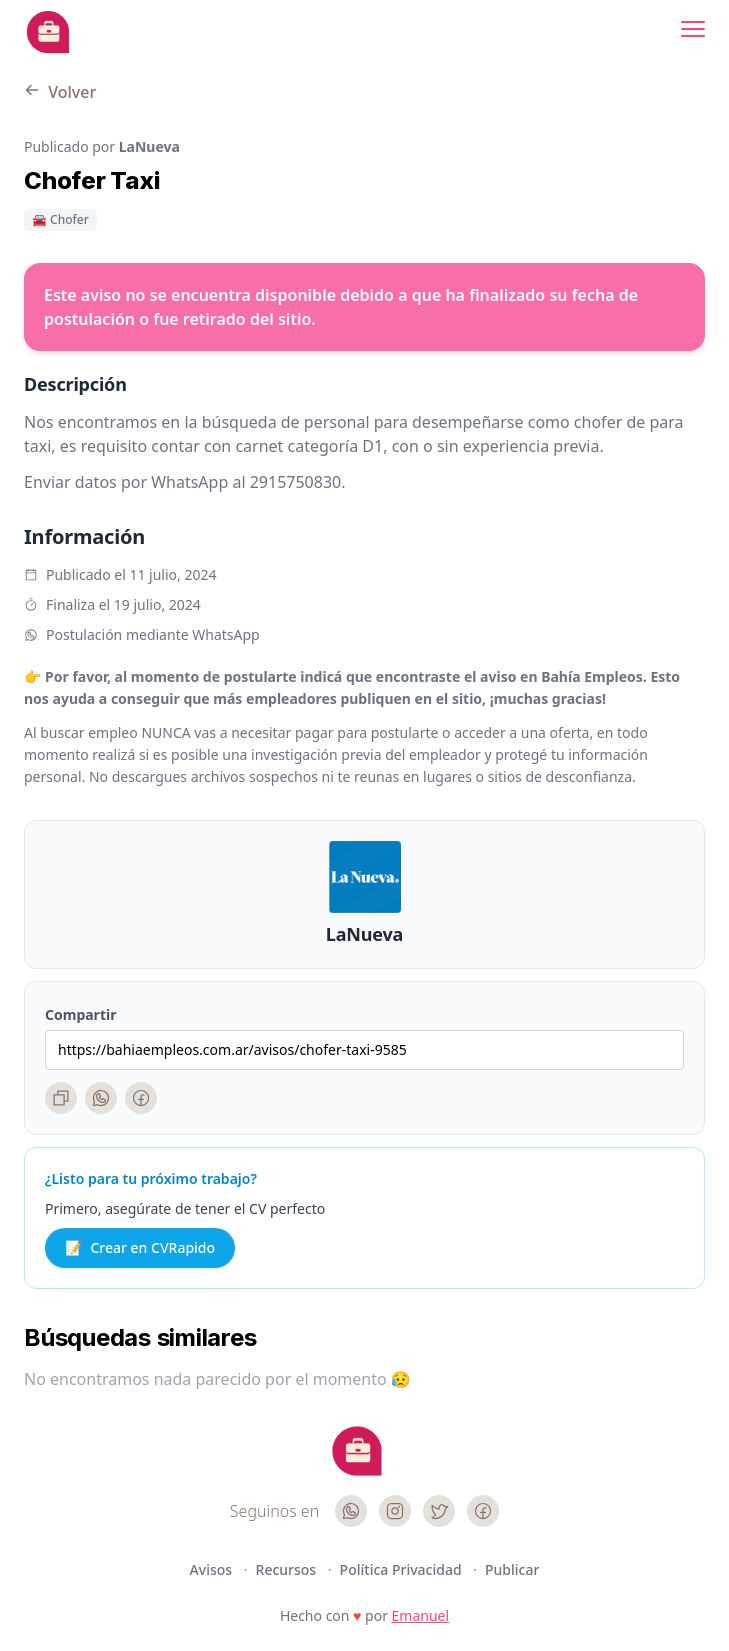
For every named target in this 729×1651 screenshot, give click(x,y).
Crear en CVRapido (140, 1248)
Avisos (213, 1569)
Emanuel (421, 1615)
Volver (60, 92)
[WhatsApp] (101, 1098)
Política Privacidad (403, 1569)
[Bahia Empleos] (48, 32)
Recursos (288, 1569)
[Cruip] (357, 1451)
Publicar (512, 1569)
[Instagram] (395, 1511)
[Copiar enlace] (61, 1098)
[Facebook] (141, 1098)
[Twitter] (439, 1511)
